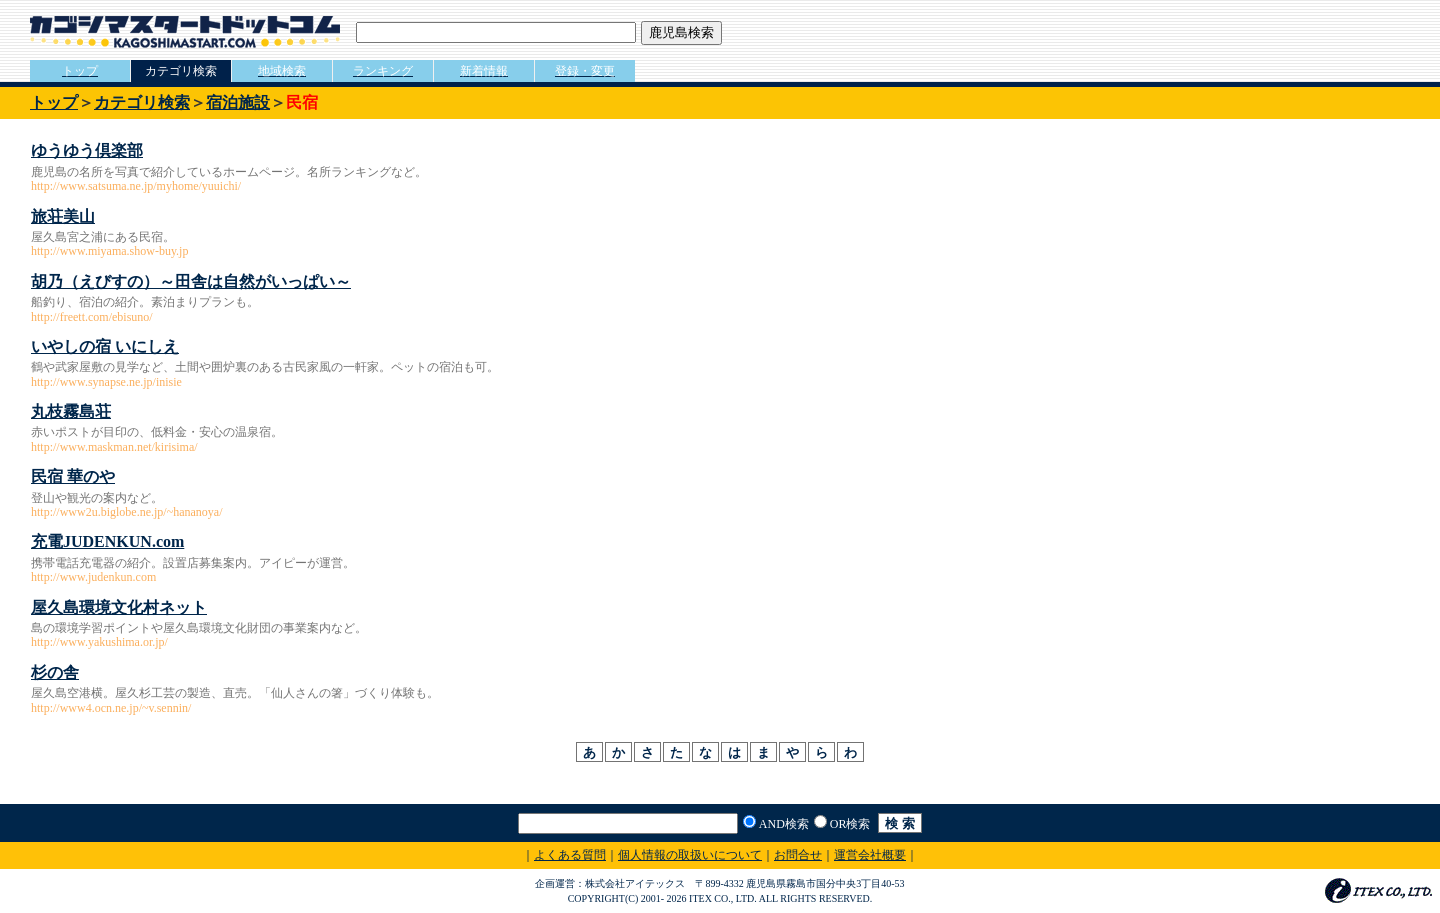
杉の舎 (55, 672)
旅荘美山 (63, 216)
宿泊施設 (238, 102)
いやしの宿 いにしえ (105, 346)
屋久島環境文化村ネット (119, 607)
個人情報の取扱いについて (690, 855)
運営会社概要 (870, 855)
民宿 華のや (73, 476)
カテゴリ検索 (142, 102)
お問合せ (798, 855)
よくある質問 (570, 855)
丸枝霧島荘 (71, 411)
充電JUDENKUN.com (107, 541)
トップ (54, 102)
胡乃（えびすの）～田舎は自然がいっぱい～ (191, 281)
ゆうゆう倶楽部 (87, 150)
